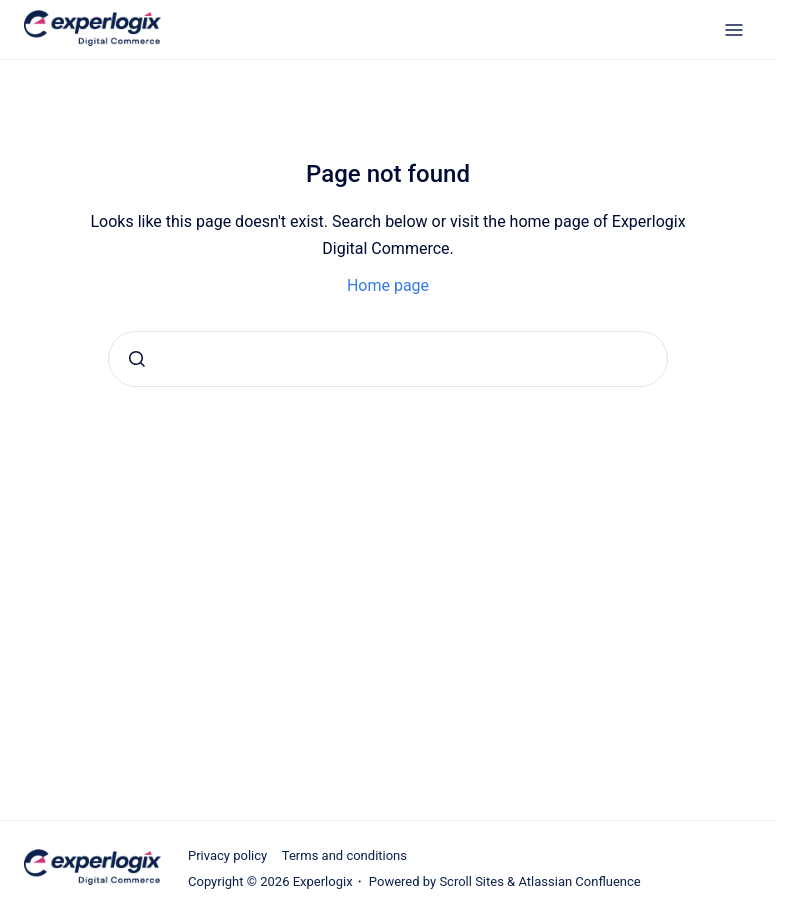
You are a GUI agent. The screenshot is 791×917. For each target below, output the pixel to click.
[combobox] (388, 359)
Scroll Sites (471, 881)
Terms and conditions (344, 855)
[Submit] (137, 359)
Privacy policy (227, 855)
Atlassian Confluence (579, 881)
